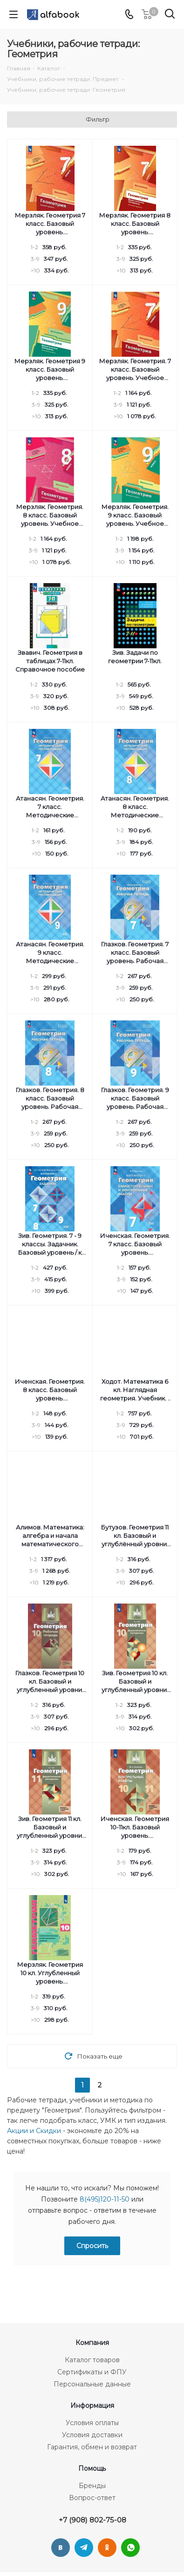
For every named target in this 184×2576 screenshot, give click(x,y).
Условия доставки (92, 2435)
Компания (92, 2342)
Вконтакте (60, 2547)
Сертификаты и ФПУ (92, 2372)
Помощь (92, 2468)
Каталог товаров (92, 2360)
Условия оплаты (92, 2423)
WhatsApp (130, 2547)
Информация (92, 2405)
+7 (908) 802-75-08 (92, 2519)
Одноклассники (107, 2547)
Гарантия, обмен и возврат (92, 2447)
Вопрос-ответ (92, 2498)
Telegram (84, 2547)
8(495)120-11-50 (104, 2199)
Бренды (92, 2485)
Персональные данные (92, 2384)
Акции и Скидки (34, 2131)
